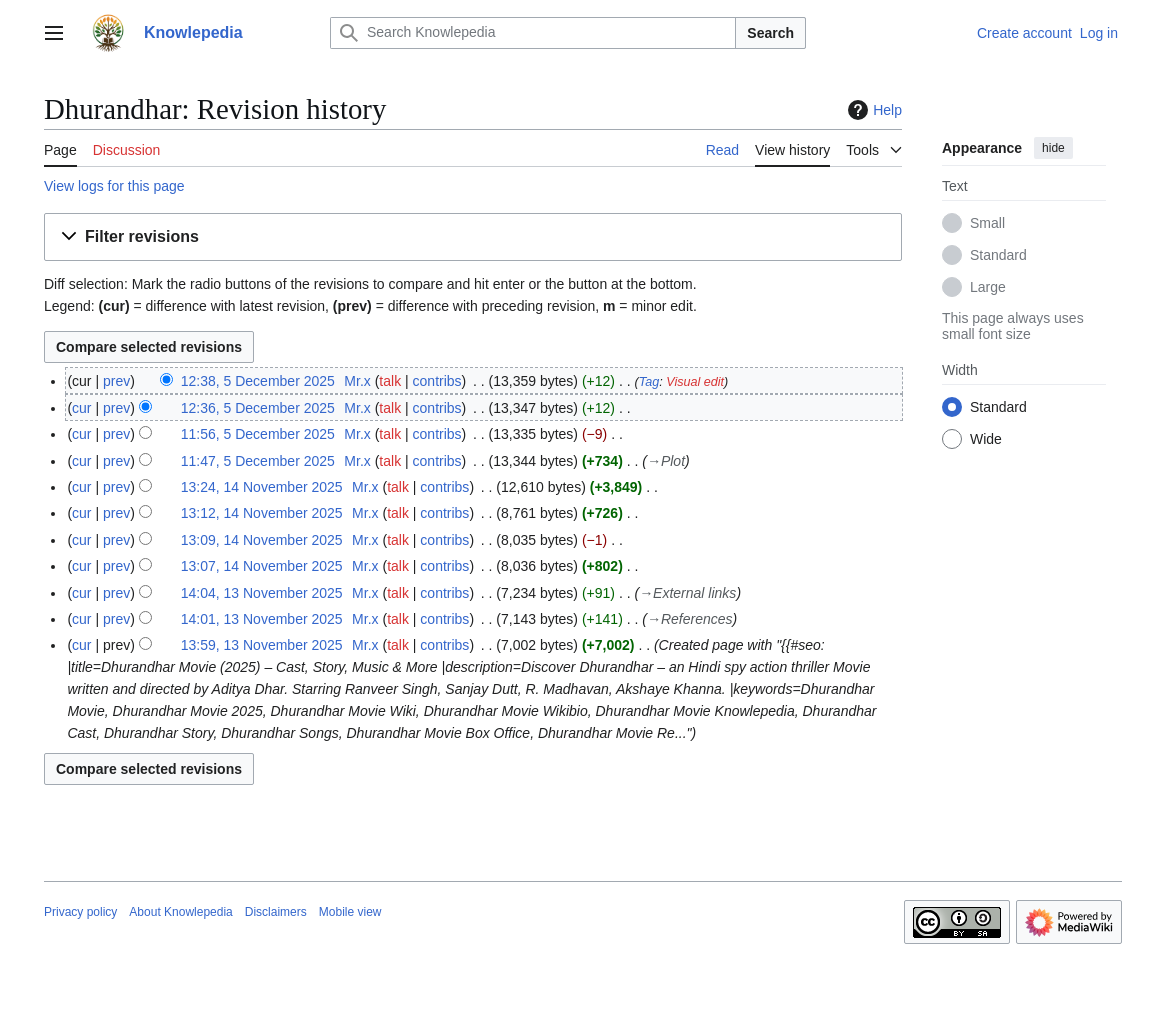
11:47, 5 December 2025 (258, 461)
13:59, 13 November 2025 (262, 645)
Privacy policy (80, 912)
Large (988, 287)
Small (987, 223)
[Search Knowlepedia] (533, 33)
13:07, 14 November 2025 (262, 566)
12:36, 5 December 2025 (258, 408)
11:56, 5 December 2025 (258, 434)
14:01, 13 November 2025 (262, 619)
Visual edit (695, 382)
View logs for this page (114, 186)
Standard (998, 255)
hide (1053, 148)
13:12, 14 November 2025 (262, 513)
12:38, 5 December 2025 (258, 381)
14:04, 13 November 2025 (262, 593)
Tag (649, 382)
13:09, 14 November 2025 (262, 540)
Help (872, 110)
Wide (986, 439)
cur (81, 408)
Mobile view (350, 912)
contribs (437, 381)
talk (390, 381)
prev (116, 381)
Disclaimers (276, 912)
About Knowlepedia (180, 912)
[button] (473, 237)
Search (770, 33)
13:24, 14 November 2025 (262, 487)
